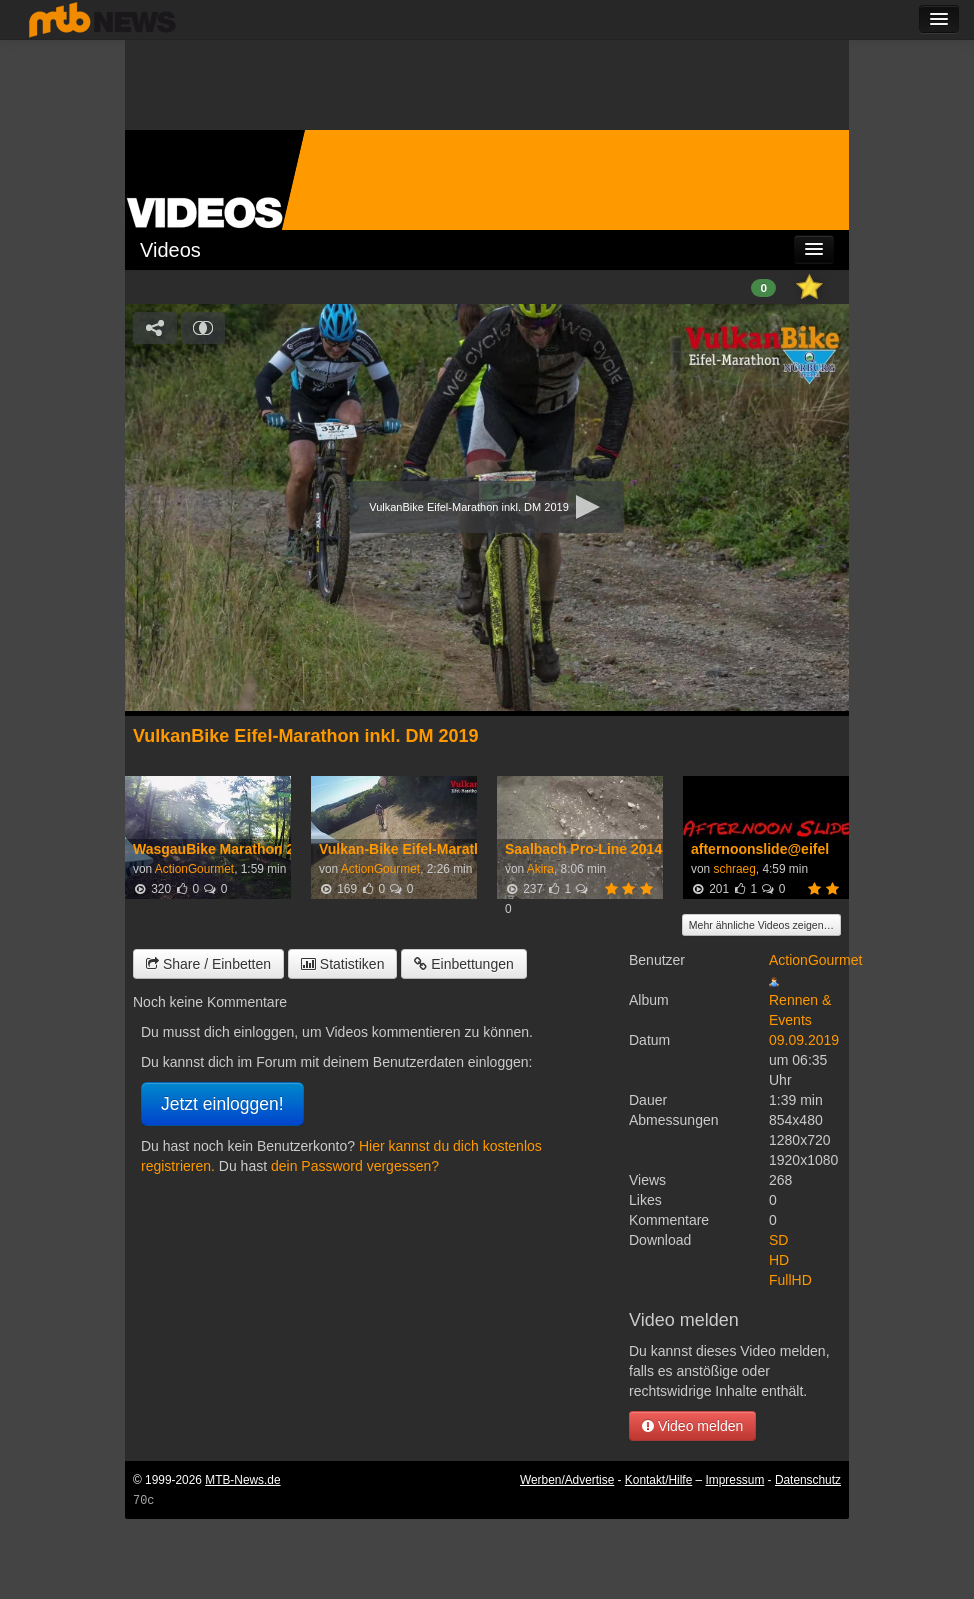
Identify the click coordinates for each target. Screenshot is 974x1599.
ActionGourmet (194, 869)
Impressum (735, 1480)
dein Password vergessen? (355, 1166)
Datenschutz (808, 1480)
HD (779, 1260)
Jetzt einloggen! (222, 1104)
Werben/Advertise (567, 1480)
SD (778, 1240)
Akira (540, 869)
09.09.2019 (804, 1040)
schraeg (734, 869)
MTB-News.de (242, 1480)
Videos (170, 250)
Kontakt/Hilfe (658, 1480)
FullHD (790, 1280)
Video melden (692, 1426)
